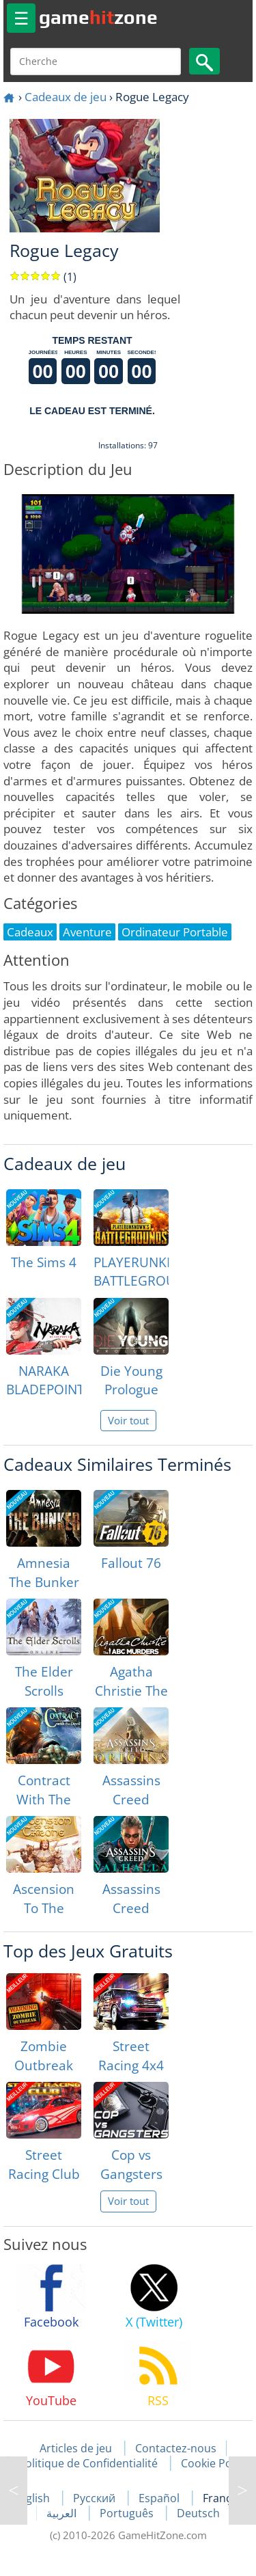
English (33, 2498)
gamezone (98, 17)
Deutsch (198, 2513)
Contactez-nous (175, 2448)
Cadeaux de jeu (65, 97)
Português (128, 2513)
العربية (62, 2513)
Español (160, 2498)
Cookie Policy (214, 2463)
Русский (95, 2498)
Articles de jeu (76, 2448)
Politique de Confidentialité (88, 2463)
